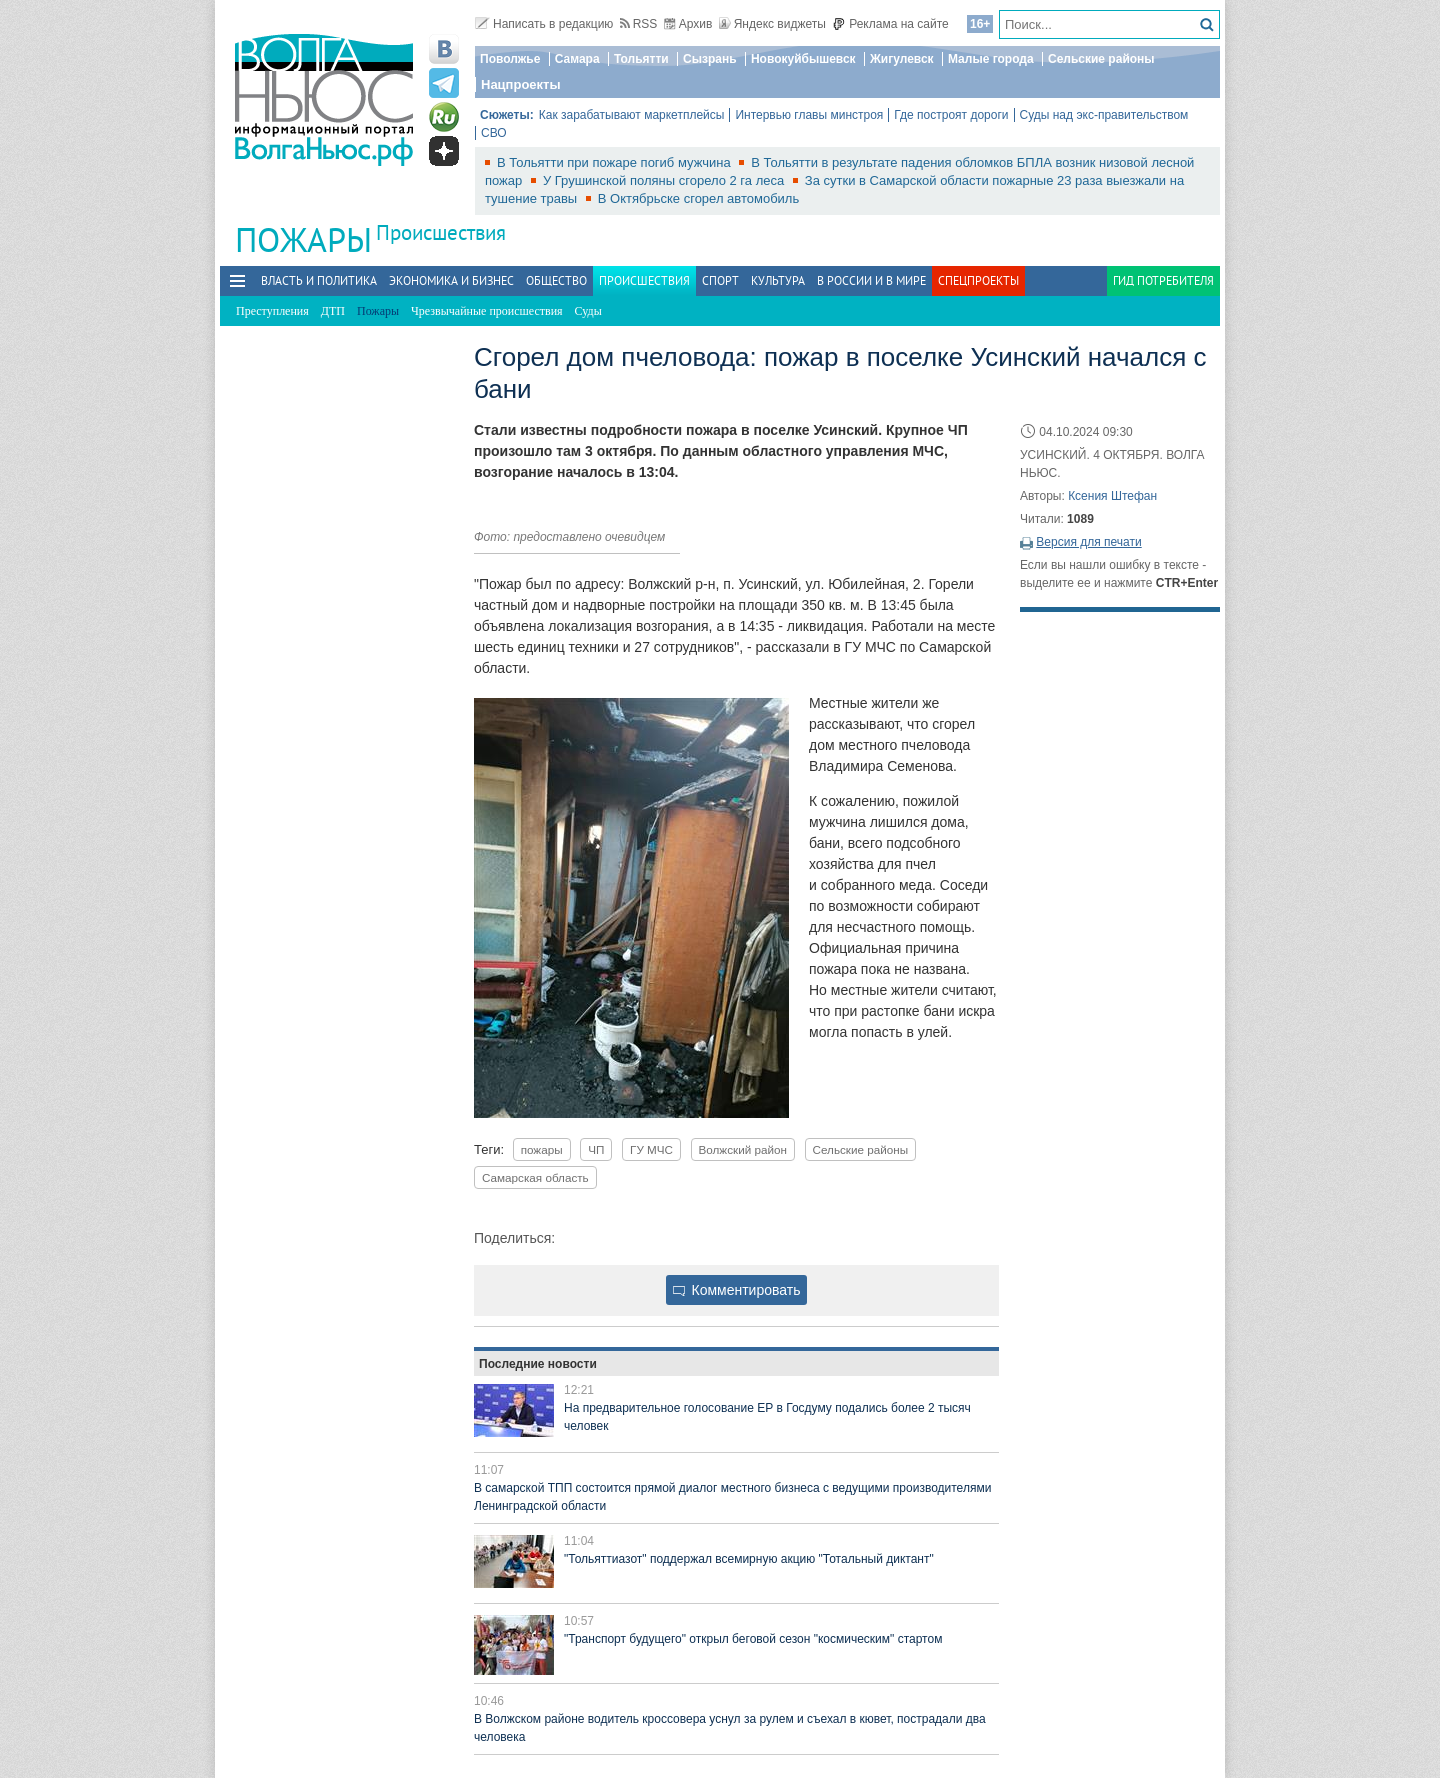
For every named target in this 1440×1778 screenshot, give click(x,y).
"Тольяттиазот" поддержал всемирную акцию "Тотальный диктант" (749, 1559)
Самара (577, 59)
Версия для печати (1088, 542)
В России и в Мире (871, 280)
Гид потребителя (1163, 280)
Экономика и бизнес (451, 280)
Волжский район (743, 1149)
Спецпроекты (978, 280)
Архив (688, 24)
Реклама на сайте (890, 24)
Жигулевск (902, 59)
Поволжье (510, 59)
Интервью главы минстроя (809, 115)
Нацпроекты (521, 84)
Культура (778, 280)
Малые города (991, 59)
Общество (556, 280)
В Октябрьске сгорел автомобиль (698, 198)
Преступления (272, 311)
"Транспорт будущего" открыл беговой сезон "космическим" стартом (753, 1639)
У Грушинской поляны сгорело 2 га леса (665, 180)
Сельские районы (1101, 59)
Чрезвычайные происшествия (487, 311)
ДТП (333, 311)
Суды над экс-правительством (1104, 115)
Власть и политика (319, 280)
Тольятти (641, 59)
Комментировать (737, 1290)
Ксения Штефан (1112, 496)
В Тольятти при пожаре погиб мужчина (615, 162)
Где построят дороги (951, 115)
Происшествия (441, 232)
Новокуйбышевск (803, 59)
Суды (588, 311)
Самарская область (535, 1177)
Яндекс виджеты (772, 24)
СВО (494, 133)
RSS (639, 24)
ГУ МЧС (651, 1149)
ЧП (596, 1149)
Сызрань (710, 59)
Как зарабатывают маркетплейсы (632, 115)
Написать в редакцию (544, 24)
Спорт (720, 280)
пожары (542, 1149)
